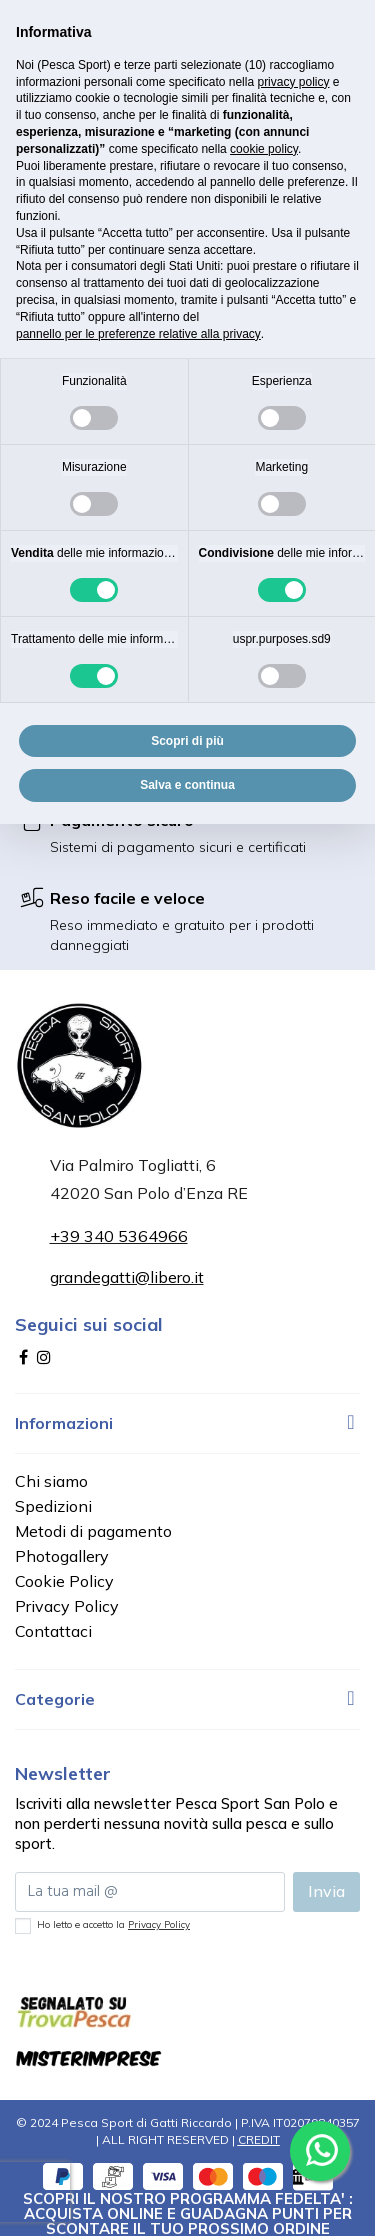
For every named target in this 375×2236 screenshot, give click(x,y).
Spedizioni (53, 1506)
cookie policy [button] (264, 149)
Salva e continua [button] (187, 785)
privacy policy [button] (293, 82)
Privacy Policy (67, 1606)
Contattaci (53, 1631)
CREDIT (259, 2139)
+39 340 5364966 (119, 1236)
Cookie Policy (64, 1581)
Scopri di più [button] (187, 741)
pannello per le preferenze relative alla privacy (138, 334)
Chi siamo (51, 1481)
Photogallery (62, 1556)
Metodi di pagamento (93, 1531)
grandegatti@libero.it (127, 1277)
